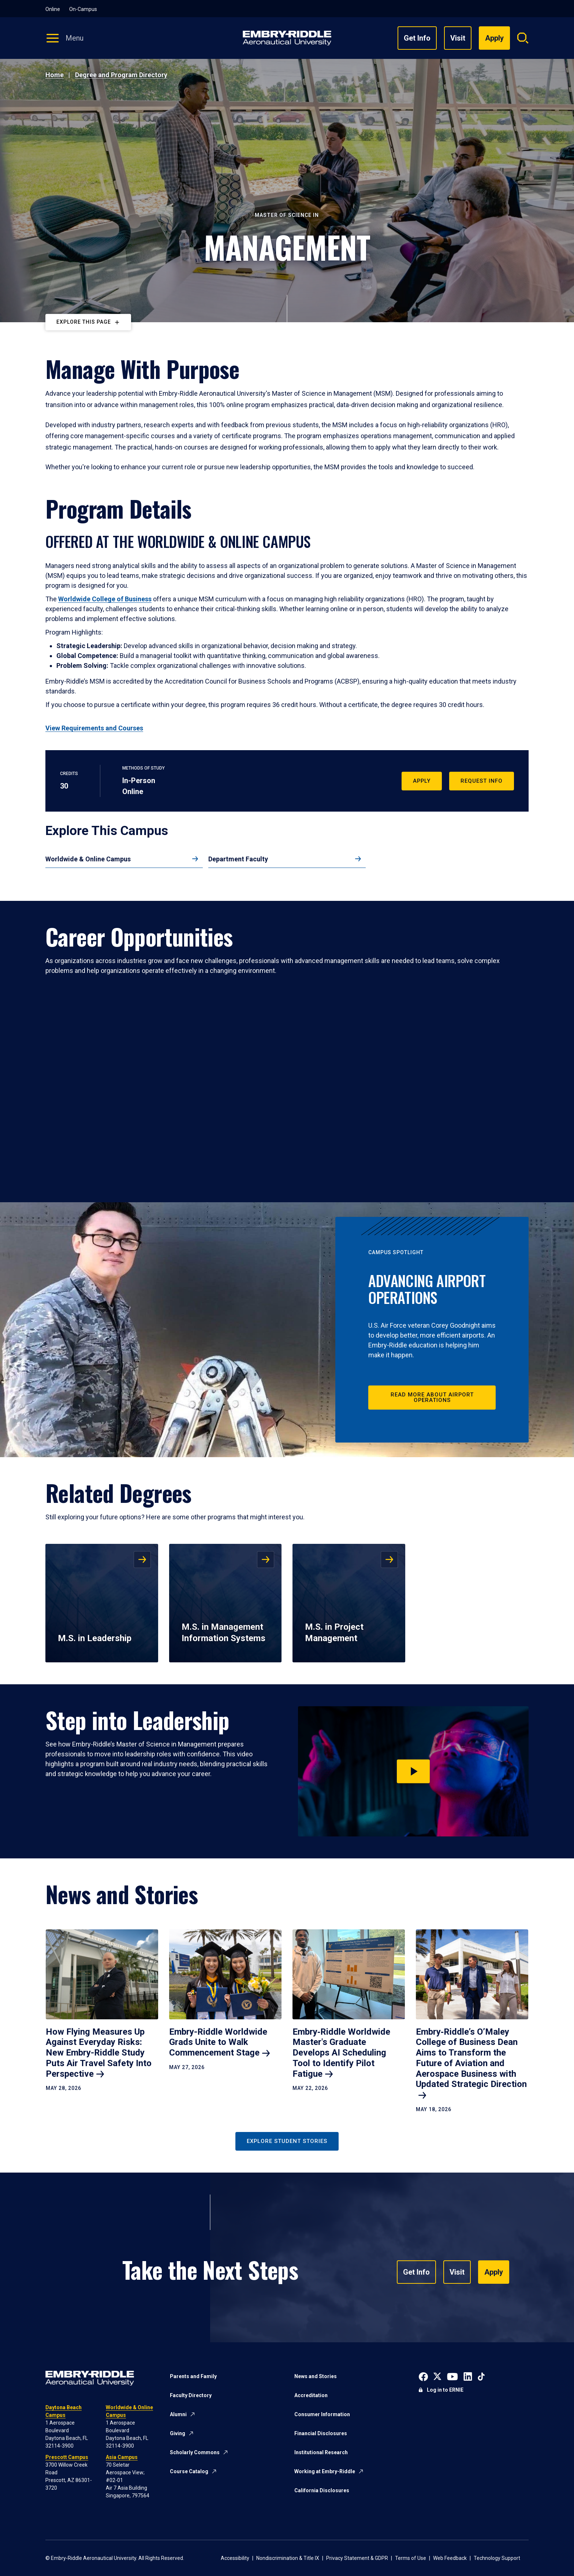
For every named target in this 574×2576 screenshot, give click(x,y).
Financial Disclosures (320, 2433)
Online (52, 9)
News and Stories (315, 2376)
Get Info (417, 38)
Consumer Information (322, 2414)
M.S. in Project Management (334, 1632)
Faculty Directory (191, 2395)
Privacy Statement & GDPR (357, 2558)
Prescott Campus (66, 2457)
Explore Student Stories (287, 2141)
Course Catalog (189, 2471)
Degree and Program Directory (121, 75)
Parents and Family (193, 2376)
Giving (177, 2433)
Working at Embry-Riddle (324, 2471)
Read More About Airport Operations (432, 1397)
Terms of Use (410, 2558)
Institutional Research (321, 2452)
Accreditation (311, 2395)
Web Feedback (450, 2558)
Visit (457, 38)
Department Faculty (238, 859)
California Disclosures (321, 2490)
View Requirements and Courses (94, 728)
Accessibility (235, 2558)
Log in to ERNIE (445, 2390)
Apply (421, 781)
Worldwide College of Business (105, 599)
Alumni (178, 2414)
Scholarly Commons (195, 2452)
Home (54, 75)
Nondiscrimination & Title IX (287, 2558)
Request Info (482, 781)
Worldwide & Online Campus (88, 859)
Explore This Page (83, 322)
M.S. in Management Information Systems (223, 1632)
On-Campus (83, 9)
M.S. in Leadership (94, 1638)
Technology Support (497, 2558)
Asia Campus (122, 2457)
